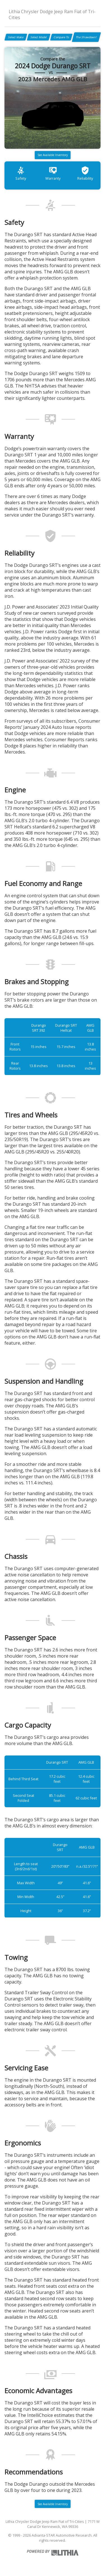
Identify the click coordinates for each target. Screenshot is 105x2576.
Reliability (85, 173)
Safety (20, 173)
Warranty (52, 173)
